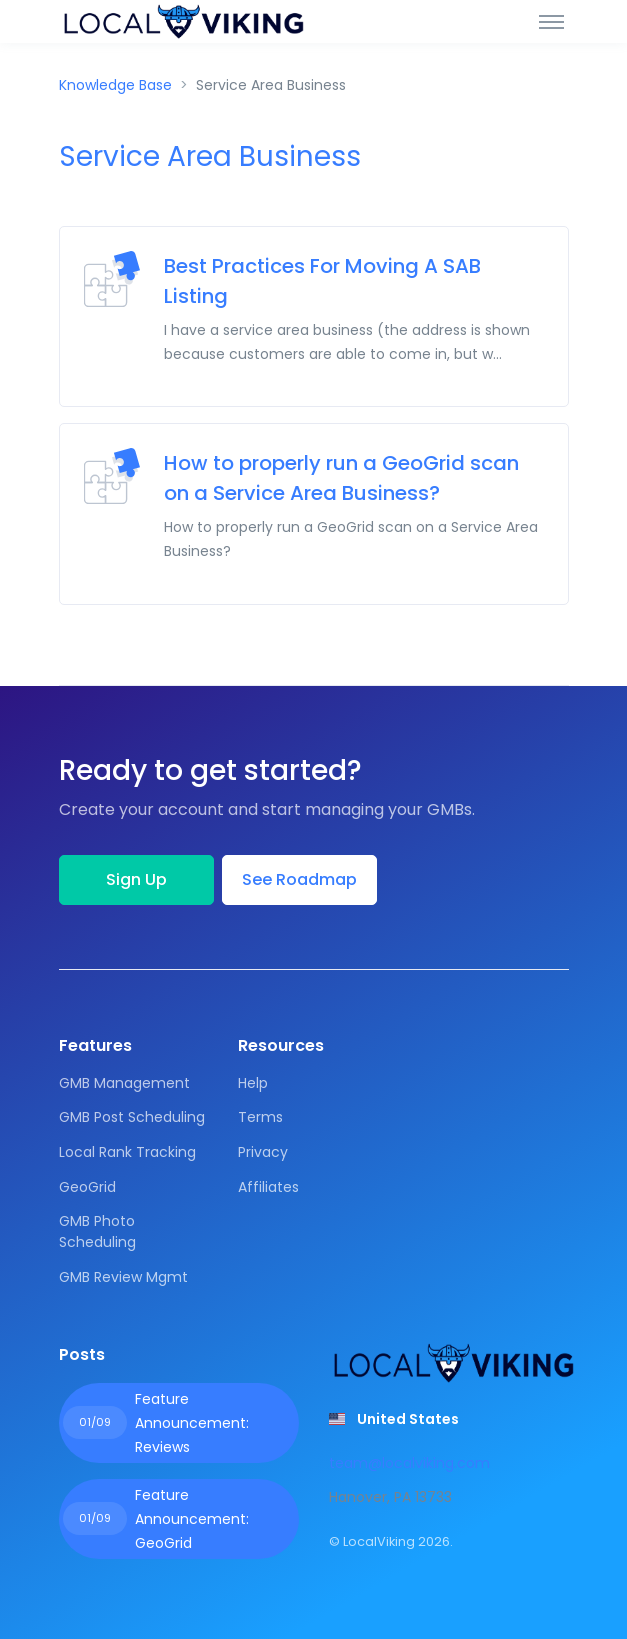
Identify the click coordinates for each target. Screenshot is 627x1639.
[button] (394, 1419)
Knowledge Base (115, 85)
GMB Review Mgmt (123, 1277)
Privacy (263, 1152)
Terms (260, 1117)
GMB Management (124, 1083)
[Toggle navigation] (551, 21)
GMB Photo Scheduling (97, 1231)
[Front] (184, 21)
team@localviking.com (409, 1463)
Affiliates (268, 1187)
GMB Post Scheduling (132, 1117)
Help (253, 1083)
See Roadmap (299, 879)
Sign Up (136, 879)
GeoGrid (87, 1187)
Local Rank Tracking (127, 1152)
